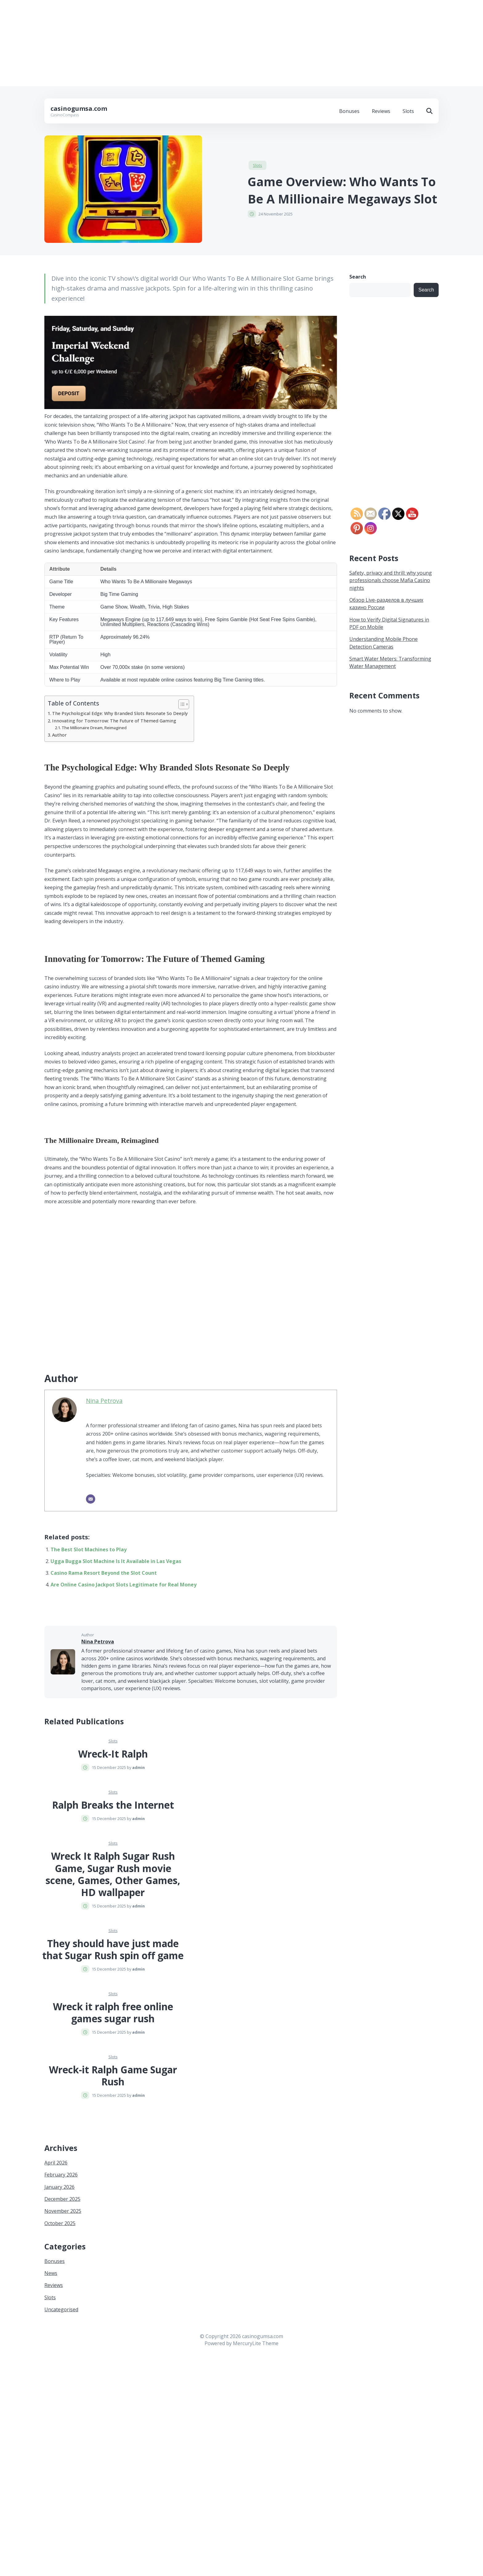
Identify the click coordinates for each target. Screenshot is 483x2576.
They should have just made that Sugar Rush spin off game (113, 1949)
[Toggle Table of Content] (181, 704)
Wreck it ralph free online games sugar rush (113, 2012)
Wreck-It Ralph (113, 1753)
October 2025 (59, 2223)
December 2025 (62, 2199)
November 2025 (62, 2211)
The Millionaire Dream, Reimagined (94, 727)
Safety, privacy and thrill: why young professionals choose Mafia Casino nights (390, 580)
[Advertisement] (185, 43)
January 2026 (59, 2187)
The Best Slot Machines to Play (89, 1549)
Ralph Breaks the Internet (113, 1804)
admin (138, 1767)
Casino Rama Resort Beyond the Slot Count (104, 1572)
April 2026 (55, 2162)
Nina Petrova (104, 1401)
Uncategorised (61, 2309)
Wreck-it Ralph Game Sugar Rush (113, 2075)
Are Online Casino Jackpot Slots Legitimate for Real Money (124, 1584)
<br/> (167, 1282)
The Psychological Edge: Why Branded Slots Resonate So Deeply (120, 713)
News (50, 2273)
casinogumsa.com (79, 108)
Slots (408, 111)
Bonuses (349, 111)
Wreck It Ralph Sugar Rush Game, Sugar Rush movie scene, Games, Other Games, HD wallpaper (113, 1874)
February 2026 (61, 2174)
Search (357, 277)
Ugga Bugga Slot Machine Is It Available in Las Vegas (116, 1561)
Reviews (381, 111)
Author (59, 735)
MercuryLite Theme (255, 2343)
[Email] (90, 1499)
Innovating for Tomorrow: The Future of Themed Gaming (114, 721)
